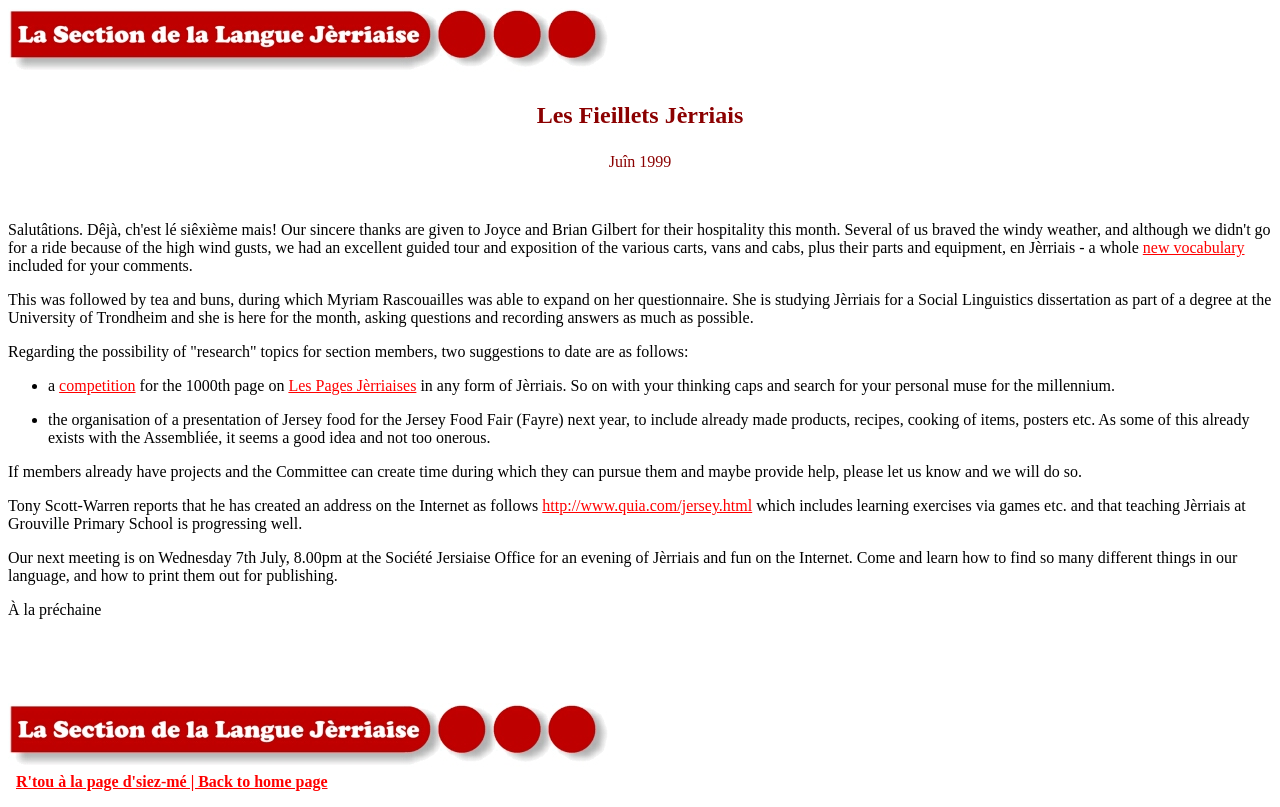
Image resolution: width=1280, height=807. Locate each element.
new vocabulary (1194, 247)
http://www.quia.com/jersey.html (647, 505)
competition (97, 385)
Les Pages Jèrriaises (352, 385)
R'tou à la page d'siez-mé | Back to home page (172, 781)
